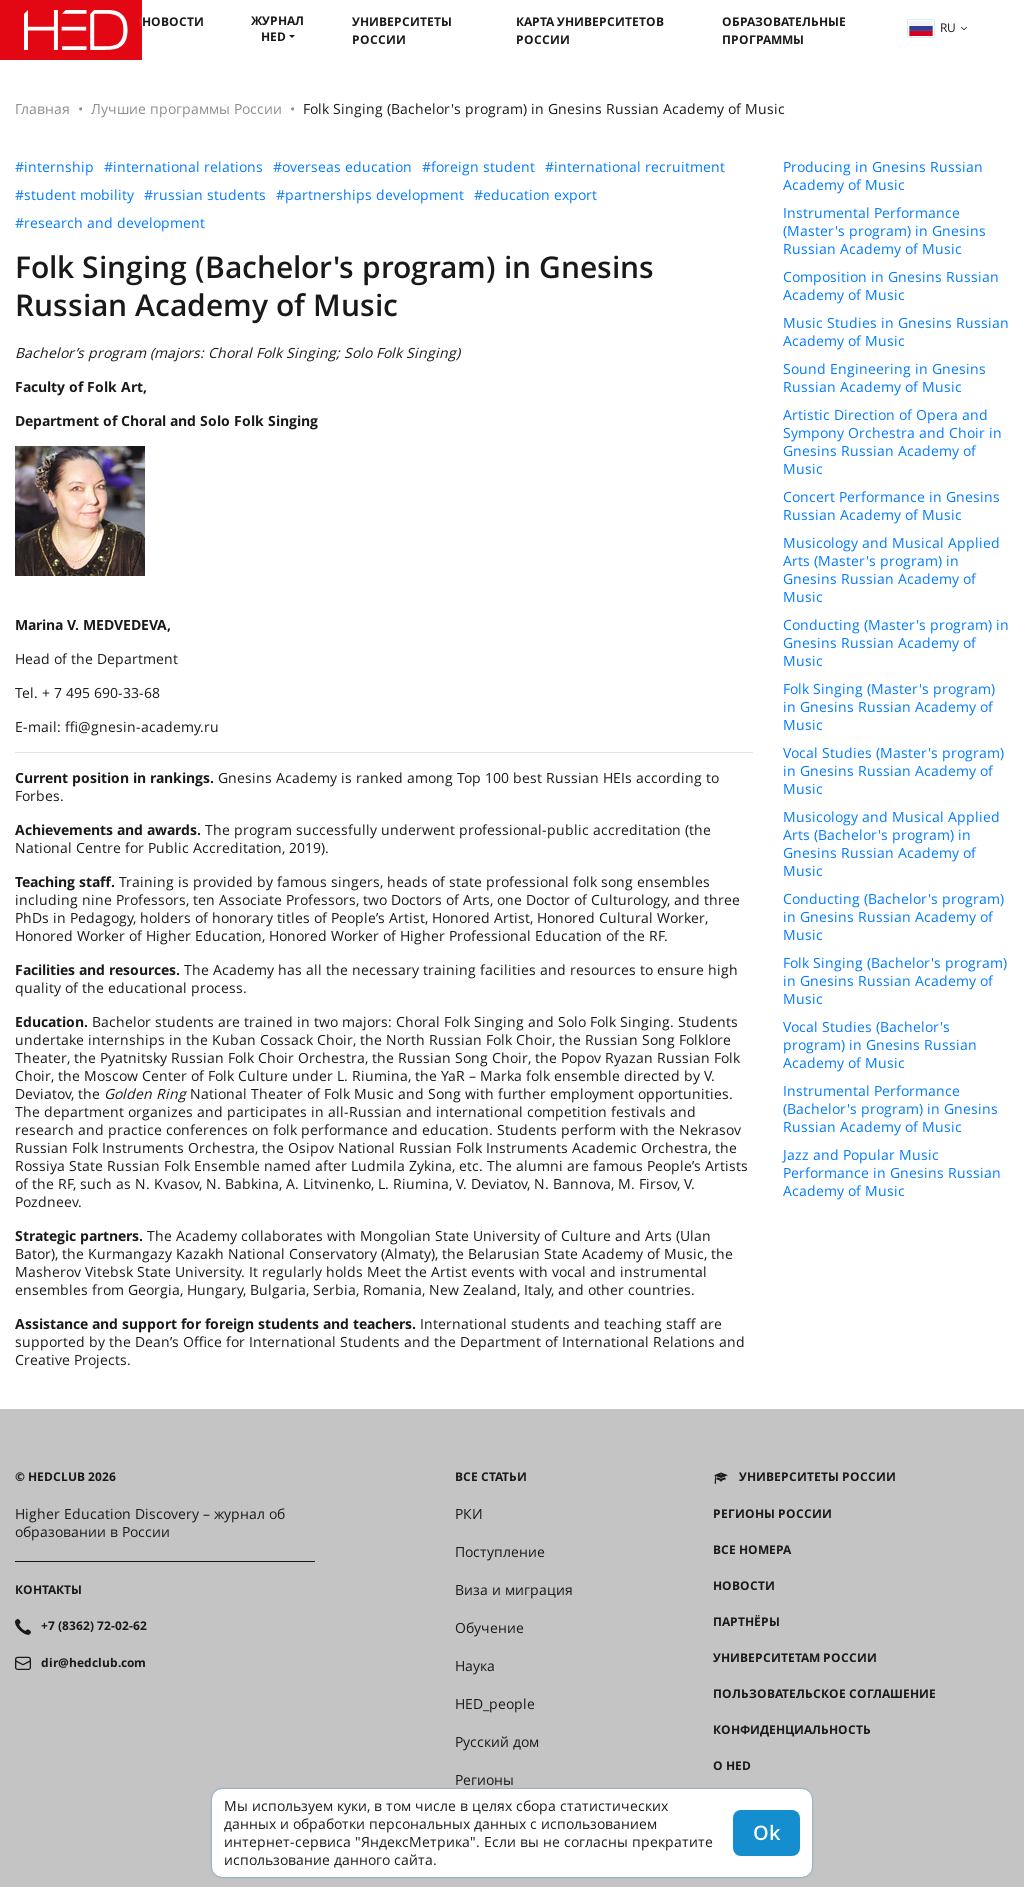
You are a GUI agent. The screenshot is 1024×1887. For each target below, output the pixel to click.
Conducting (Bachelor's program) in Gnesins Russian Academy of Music (893, 917)
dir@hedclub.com (93, 1663)
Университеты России (402, 30)
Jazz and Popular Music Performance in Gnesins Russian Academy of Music (892, 1173)
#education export (535, 195)
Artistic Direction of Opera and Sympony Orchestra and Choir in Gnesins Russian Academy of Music (892, 442)
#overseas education (342, 167)
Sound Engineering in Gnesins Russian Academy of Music (884, 378)
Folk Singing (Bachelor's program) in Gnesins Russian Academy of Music (895, 981)
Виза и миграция (514, 1590)
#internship (54, 167)
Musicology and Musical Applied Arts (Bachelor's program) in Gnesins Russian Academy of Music (891, 844)
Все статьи (491, 1477)
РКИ (469, 1514)
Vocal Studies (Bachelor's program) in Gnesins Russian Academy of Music (880, 1045)
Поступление (500, 1552)
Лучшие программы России (186, 108)
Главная (42, 108)
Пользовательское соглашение (824, 1694)
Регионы (484, 1780)
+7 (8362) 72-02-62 (94, 1626)
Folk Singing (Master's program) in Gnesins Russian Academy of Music (889, 707)
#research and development (110, 223)
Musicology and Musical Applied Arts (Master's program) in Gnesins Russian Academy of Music (891, 570)
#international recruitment (635, 167)
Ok (766, 1832)
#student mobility (74, 195)
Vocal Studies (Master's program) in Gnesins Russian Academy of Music (893, 771)
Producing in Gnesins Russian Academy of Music (883, 176)
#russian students (205, 195)
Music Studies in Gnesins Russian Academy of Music (896, 332)
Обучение (489, 1628)
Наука (475, 1666)
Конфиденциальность (792, 1730)
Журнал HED (277, 28)
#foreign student (478, 167)
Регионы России (772, 1514)
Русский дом (497, 1742)
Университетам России (795, 1658)
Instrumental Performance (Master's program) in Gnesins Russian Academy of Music (884, 231)
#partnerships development (370, 195)
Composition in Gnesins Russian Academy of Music (891, 286)
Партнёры (746, 1622)
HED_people (495, 1704)
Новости (173, 21)
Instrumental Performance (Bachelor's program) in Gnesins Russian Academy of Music (890, 1109)
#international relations (183, 167)
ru (932, 27)
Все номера (752, 1550)
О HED (732, 1766)
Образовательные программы (784, 30)
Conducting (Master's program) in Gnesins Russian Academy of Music (896, 643)
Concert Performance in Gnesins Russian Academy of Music (891, 506)
